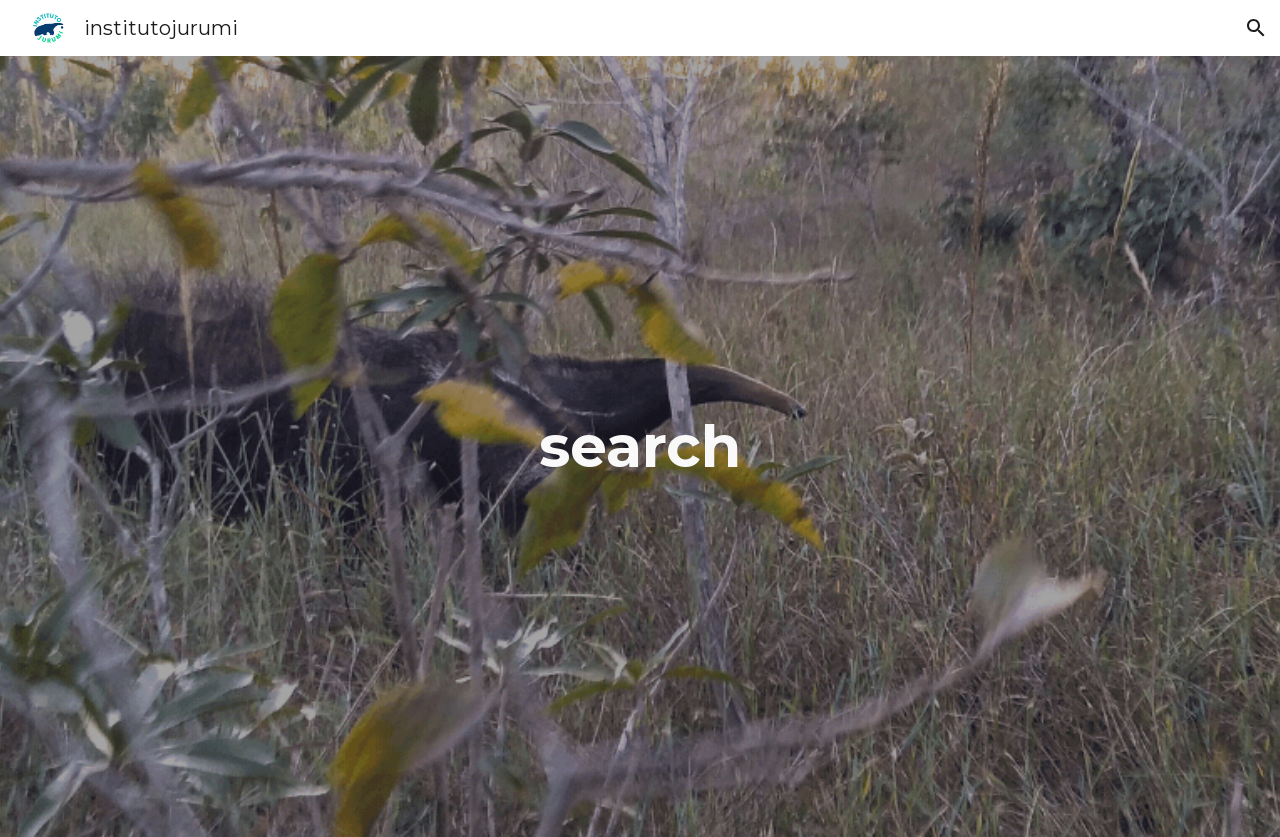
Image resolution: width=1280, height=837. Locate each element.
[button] (1256, 28)
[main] (640, 446)
